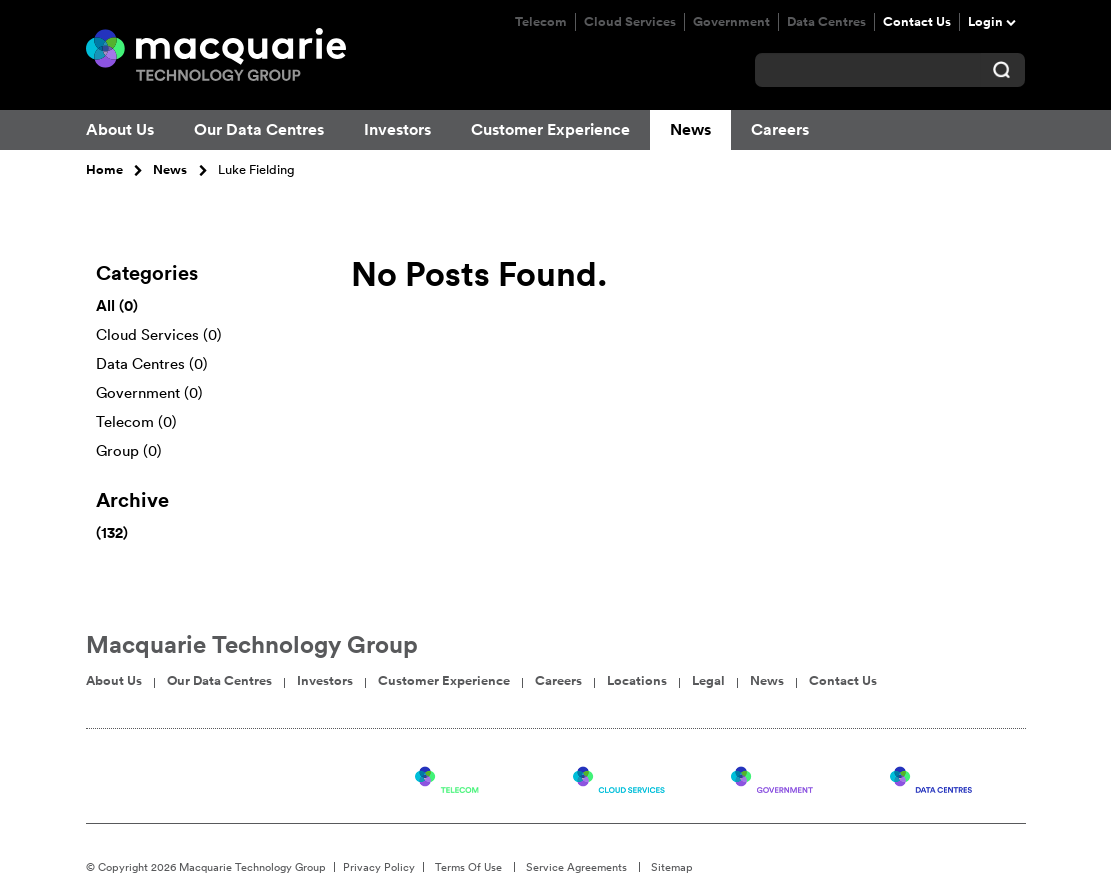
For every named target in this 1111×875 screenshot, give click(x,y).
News (690, 129)
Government (731, 22)
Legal (708, 681)
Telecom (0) (136, 421)
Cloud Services (630, 22)
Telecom (541, 22)
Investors (397, 129)
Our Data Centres (259, 129)
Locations (637, 681)
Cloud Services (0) (159, 334)
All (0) (117, 305)
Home (104, 170)
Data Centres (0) (152, 363)
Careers (780, 129)
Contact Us (917, 22)
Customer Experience (550, 129)
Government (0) (149, 392)
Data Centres (826, 22)
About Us (120, 129)
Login (985, 22)
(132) (112, 532)
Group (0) (129, 450)
